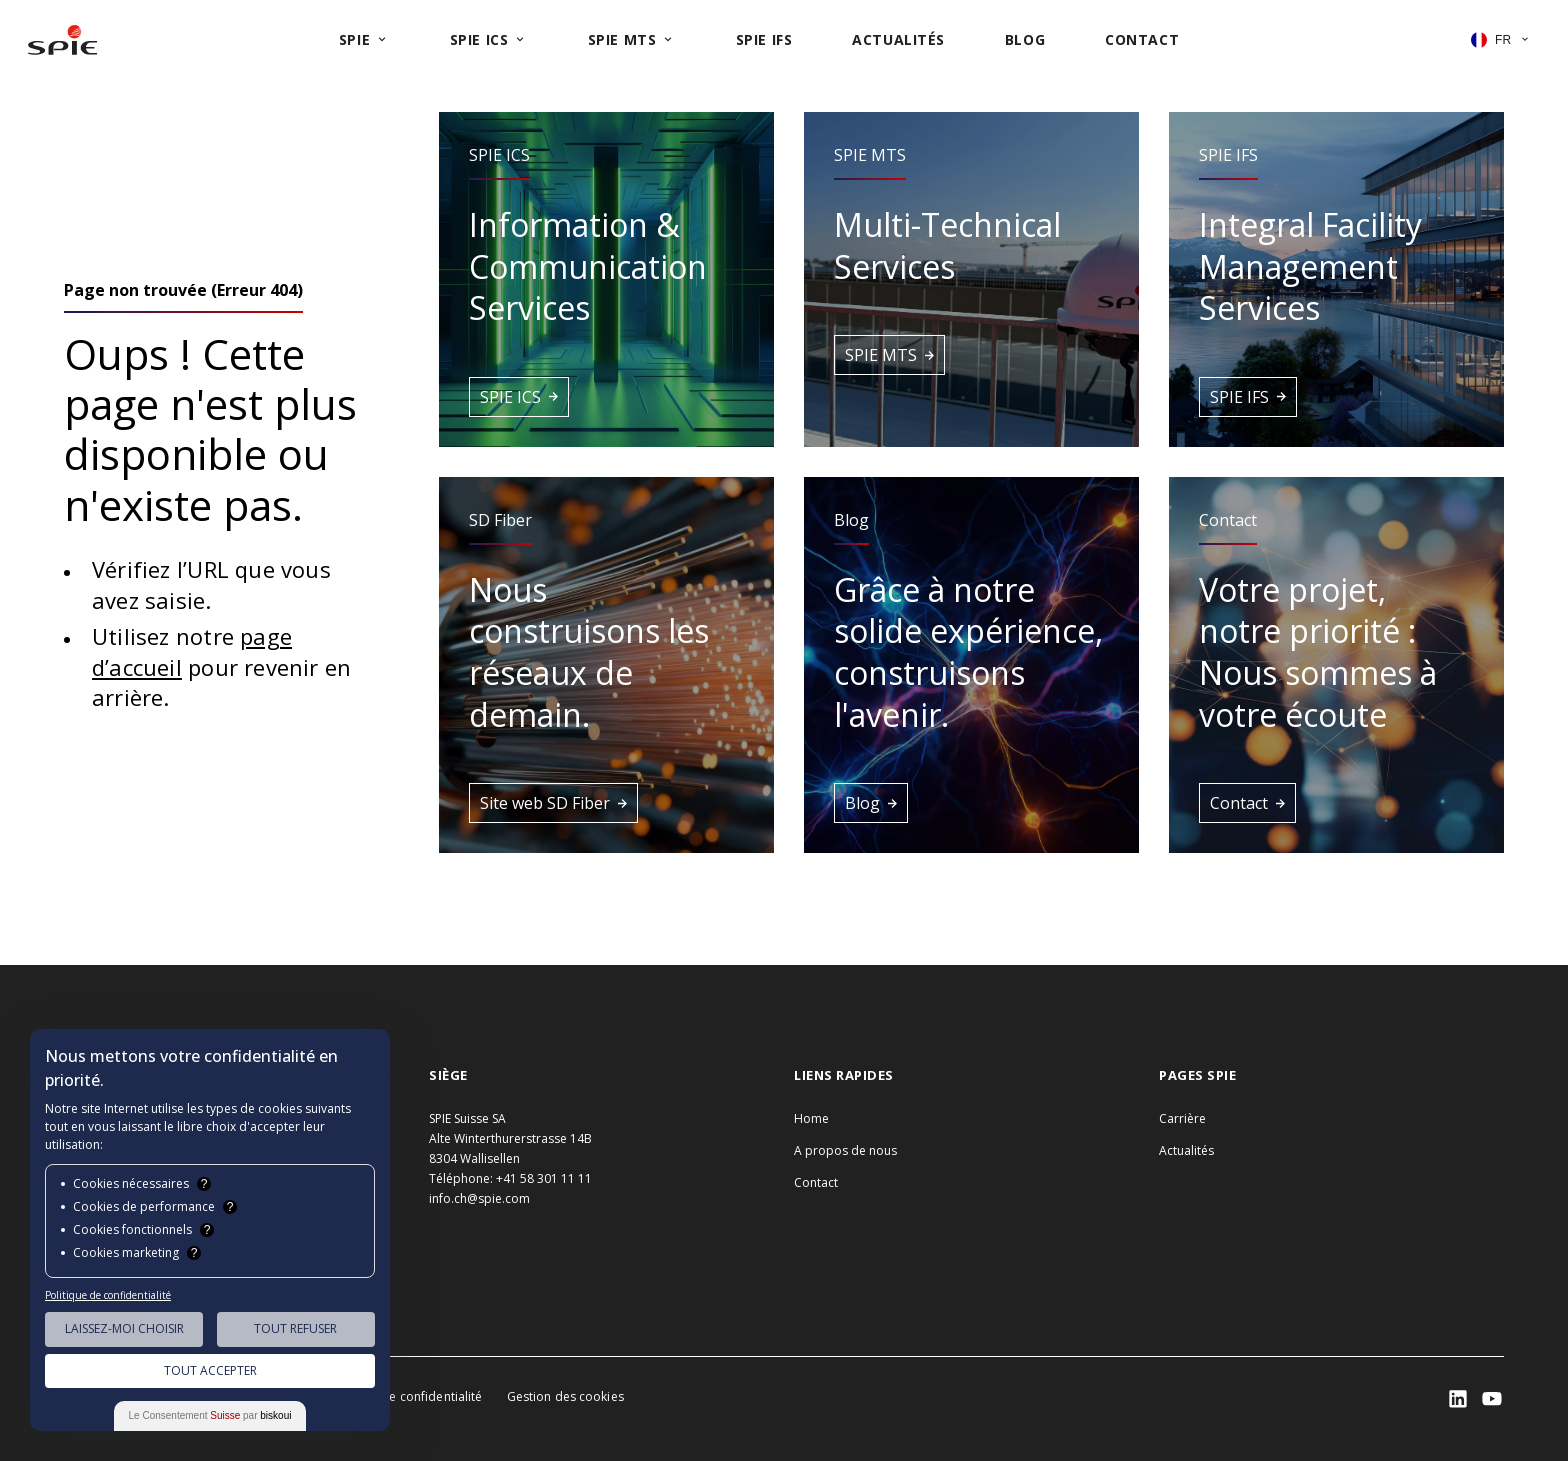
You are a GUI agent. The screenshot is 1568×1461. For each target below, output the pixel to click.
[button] (606, 279)
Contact (816, 1182)
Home (811, 1118)
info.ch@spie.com (479, 1198)
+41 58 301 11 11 (544, 1178)
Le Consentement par (210, 1415)
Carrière (1182, 1118)
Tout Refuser (295, 1328)
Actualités (1186, 1150)
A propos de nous (845, 1150)
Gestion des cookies (565, 1396)
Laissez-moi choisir (124, 1328)
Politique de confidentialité (404, 1396)
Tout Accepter (210, 1370)
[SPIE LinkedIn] (1458, 1399)
